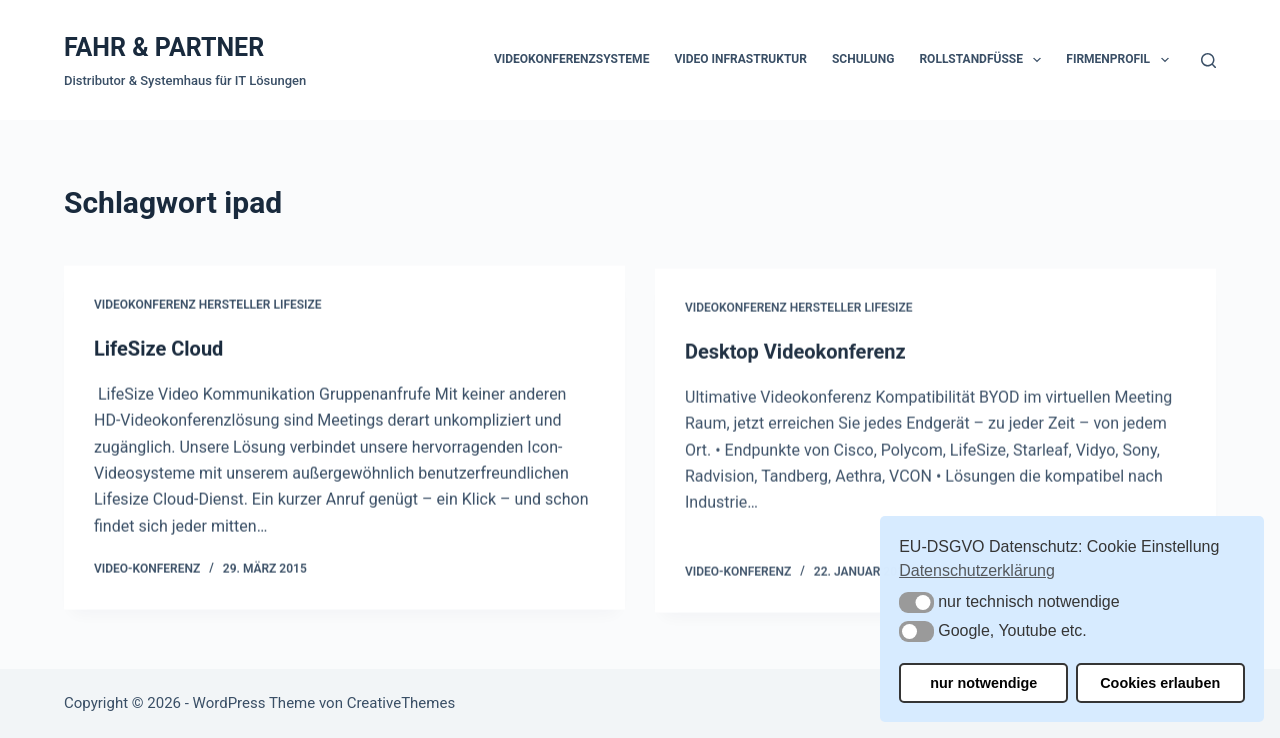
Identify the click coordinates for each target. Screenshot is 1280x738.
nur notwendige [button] (983, 683)
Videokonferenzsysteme (571, 59)
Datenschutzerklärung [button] (977, 570)
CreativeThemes (401, 703)
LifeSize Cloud (158, 349)
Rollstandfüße (984, 60)
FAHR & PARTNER (164, 47)
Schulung (863, 59)
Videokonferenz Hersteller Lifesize (208, 306)
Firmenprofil (1121, 60)
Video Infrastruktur (740, 59)
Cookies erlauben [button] (1160, 683)
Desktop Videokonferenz (795, 356)
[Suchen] (1208, 60)
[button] (916, 602)
